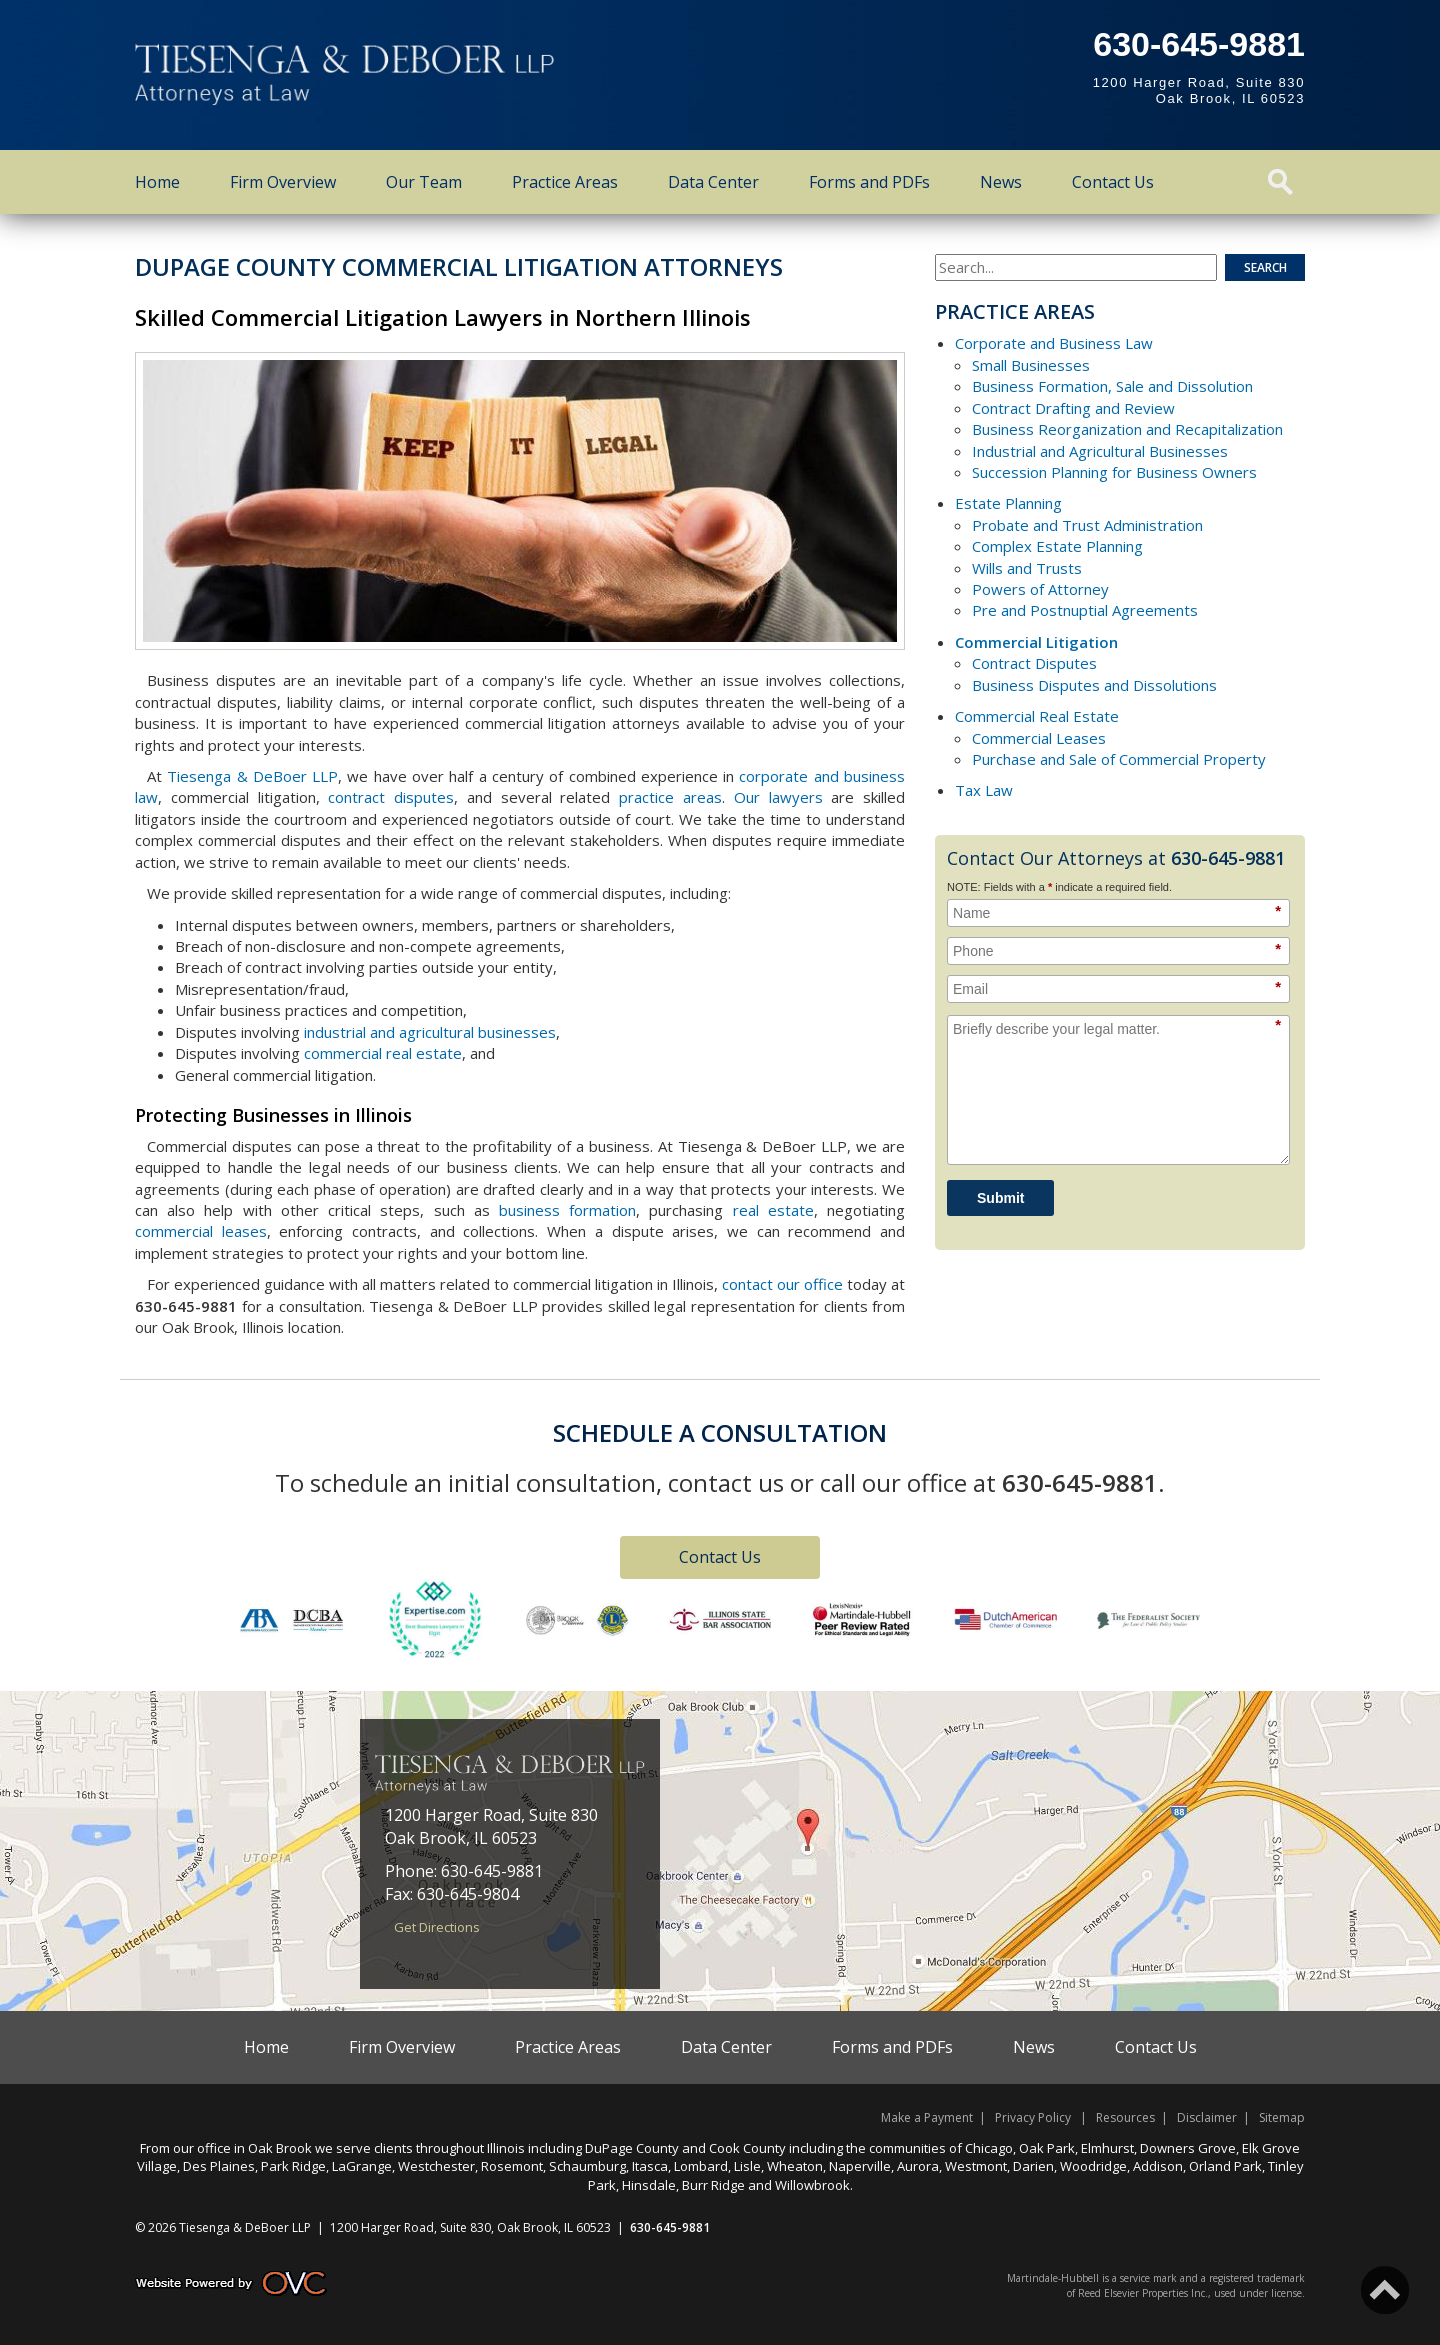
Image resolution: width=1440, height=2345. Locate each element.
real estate (773, 1210)
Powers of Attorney (1040, 589)
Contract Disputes (1034, 663)
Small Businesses (1031, 365)
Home (157, 182)
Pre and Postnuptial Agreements (1085, 610)
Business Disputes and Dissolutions (1094, 685)
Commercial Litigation (1036, 642)
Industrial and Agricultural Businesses (1100, 451)
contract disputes (391, 797)
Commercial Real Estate (1037, 716)
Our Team (424, 182)
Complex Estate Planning (1057, 546)
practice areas (670, 797)
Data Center (713, 182)
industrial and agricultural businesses (430, 1032)
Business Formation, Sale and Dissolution (1112, 386)
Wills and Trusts (1027, 568)
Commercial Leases (1039, 738)
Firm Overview (283, 182)
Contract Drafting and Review (1073, 408)
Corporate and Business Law (1054, 343)
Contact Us (1113, 182)
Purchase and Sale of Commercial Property (1119, 759)
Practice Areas (565, 182)
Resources (1125, 2117)
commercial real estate (383, 1053)
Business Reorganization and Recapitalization (1127, 429)
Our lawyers (778, 797)
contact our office (782, 1284)
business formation (567, 1210)
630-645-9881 (1199, 44)
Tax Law (984, 790)
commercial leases (201, 1231)
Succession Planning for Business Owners (1114, 472)
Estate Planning (1008, 503)
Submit (1000, 1198)
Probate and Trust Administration (1087, 525)
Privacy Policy (1033, 2117)
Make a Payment (927, 2117)
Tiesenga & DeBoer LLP (252, 776)
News (1001, 182)
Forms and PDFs (869, 182)
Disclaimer (1207, 2117)
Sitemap (1282, 2117)
